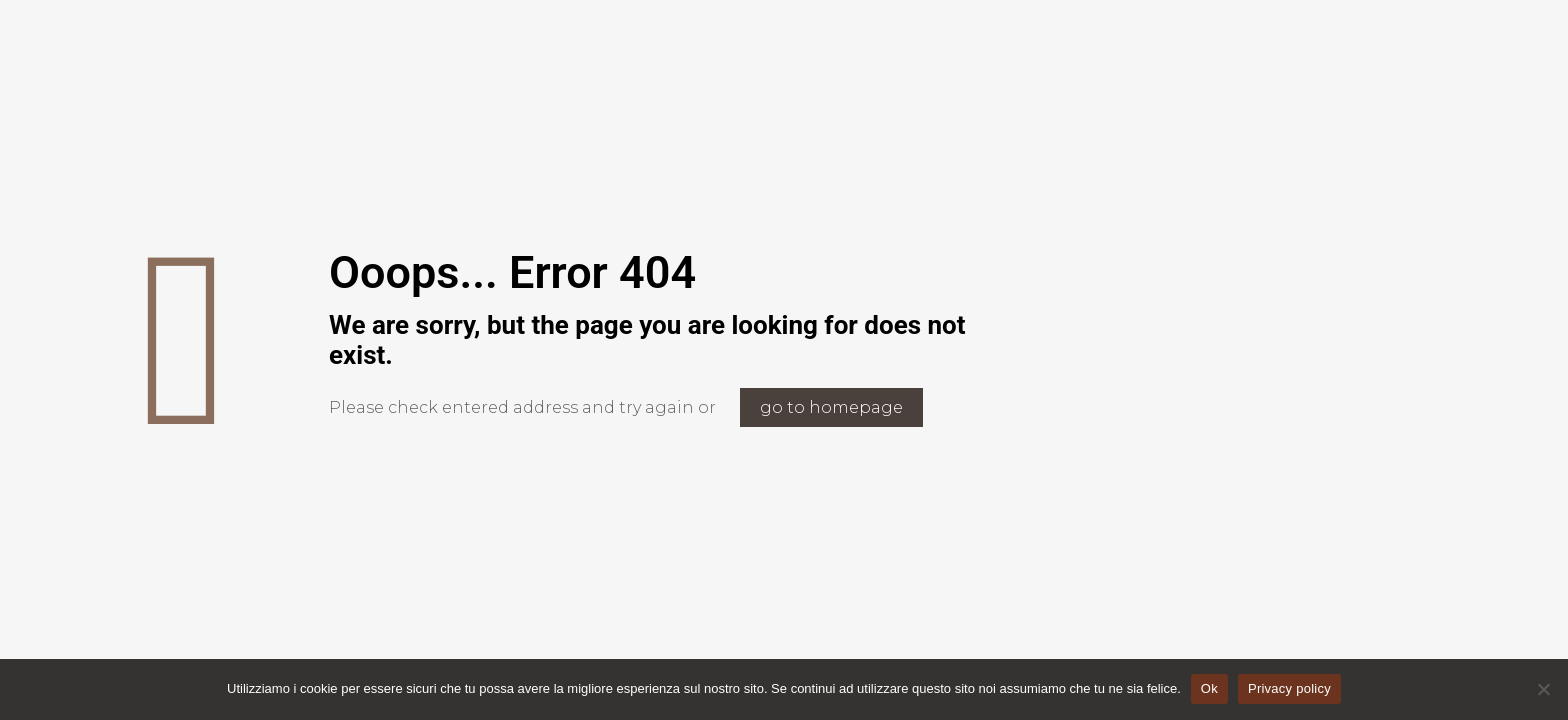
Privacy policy (1289, 688)
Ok (1209, 688)
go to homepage (831, 407)
